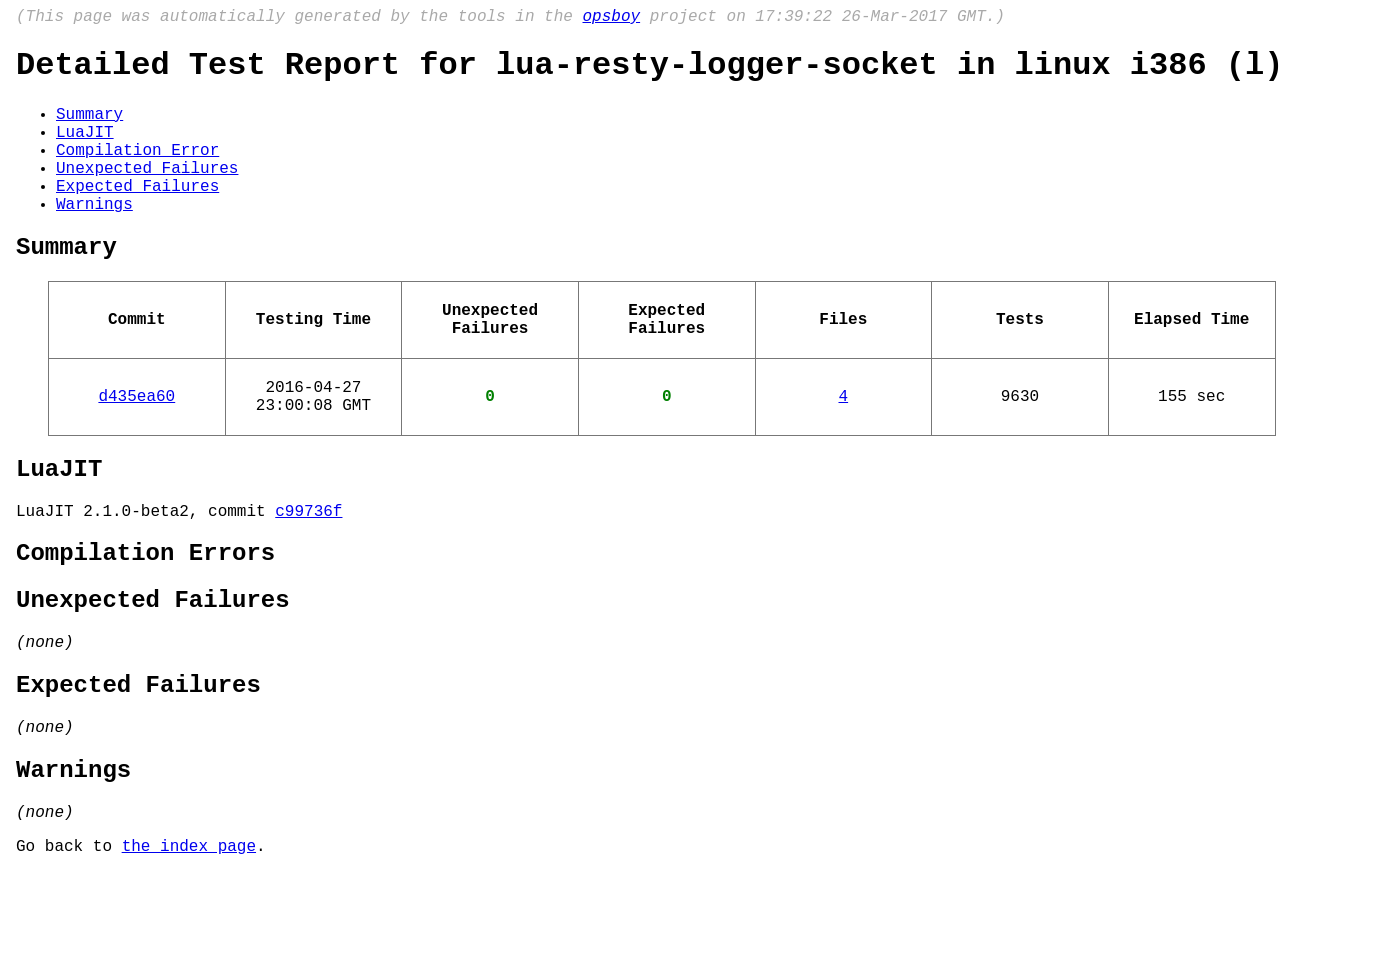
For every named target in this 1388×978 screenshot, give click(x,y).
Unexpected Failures (147, 193)
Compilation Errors (145, 622)
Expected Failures (137, 215)
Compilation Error (137, 171)
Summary (89, 127)
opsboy (611, 19)
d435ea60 (136, 449)
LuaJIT (85, 149)
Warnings (94, 237)
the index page (189, 951)
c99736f (308, 576)
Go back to (69, 951)
